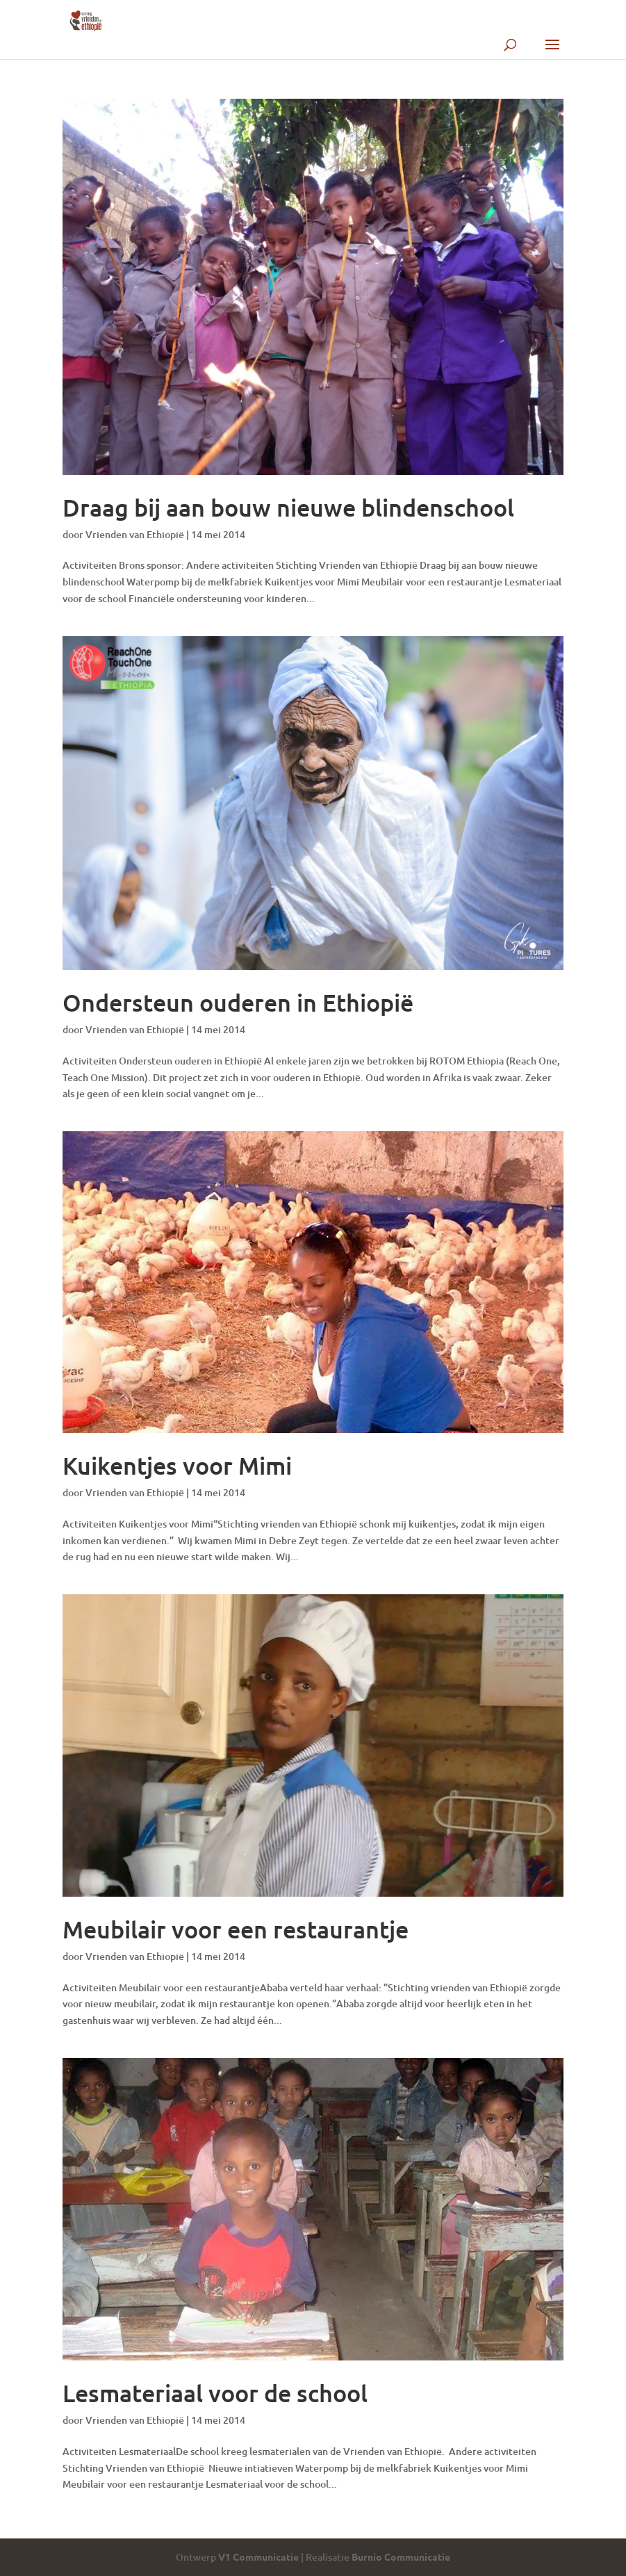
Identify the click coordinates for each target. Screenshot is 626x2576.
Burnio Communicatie (401, 2556)
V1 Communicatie (258, 2556)
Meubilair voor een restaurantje (236, 1929)
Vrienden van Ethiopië (134, 534)
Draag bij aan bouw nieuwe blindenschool (288, 507)
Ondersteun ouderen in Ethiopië (238, 1002)
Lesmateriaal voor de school (215, 2393)
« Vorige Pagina (97, 2529)
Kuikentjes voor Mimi (177, 1465)
